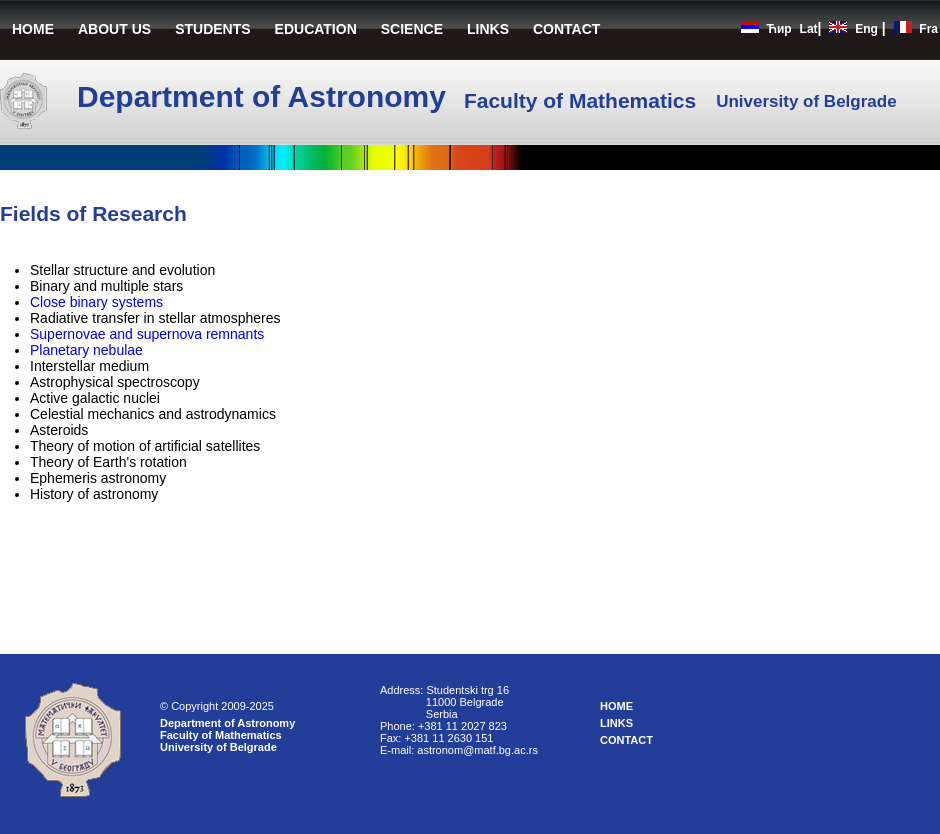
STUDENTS (212, 29)
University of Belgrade (218, 747)
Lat (809, 29)
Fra (928, 29)
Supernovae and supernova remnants (147, 334)
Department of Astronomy (227, 723)
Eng (866, 29)
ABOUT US (114, 29)
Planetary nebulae (86, 350)
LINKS (488, 29)
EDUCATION (316, 29)
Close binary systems (96, 302)
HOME (33, 29)
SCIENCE (412, 29)
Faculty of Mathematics (221, 735)
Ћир (778, 29)
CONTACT (566, 29)
